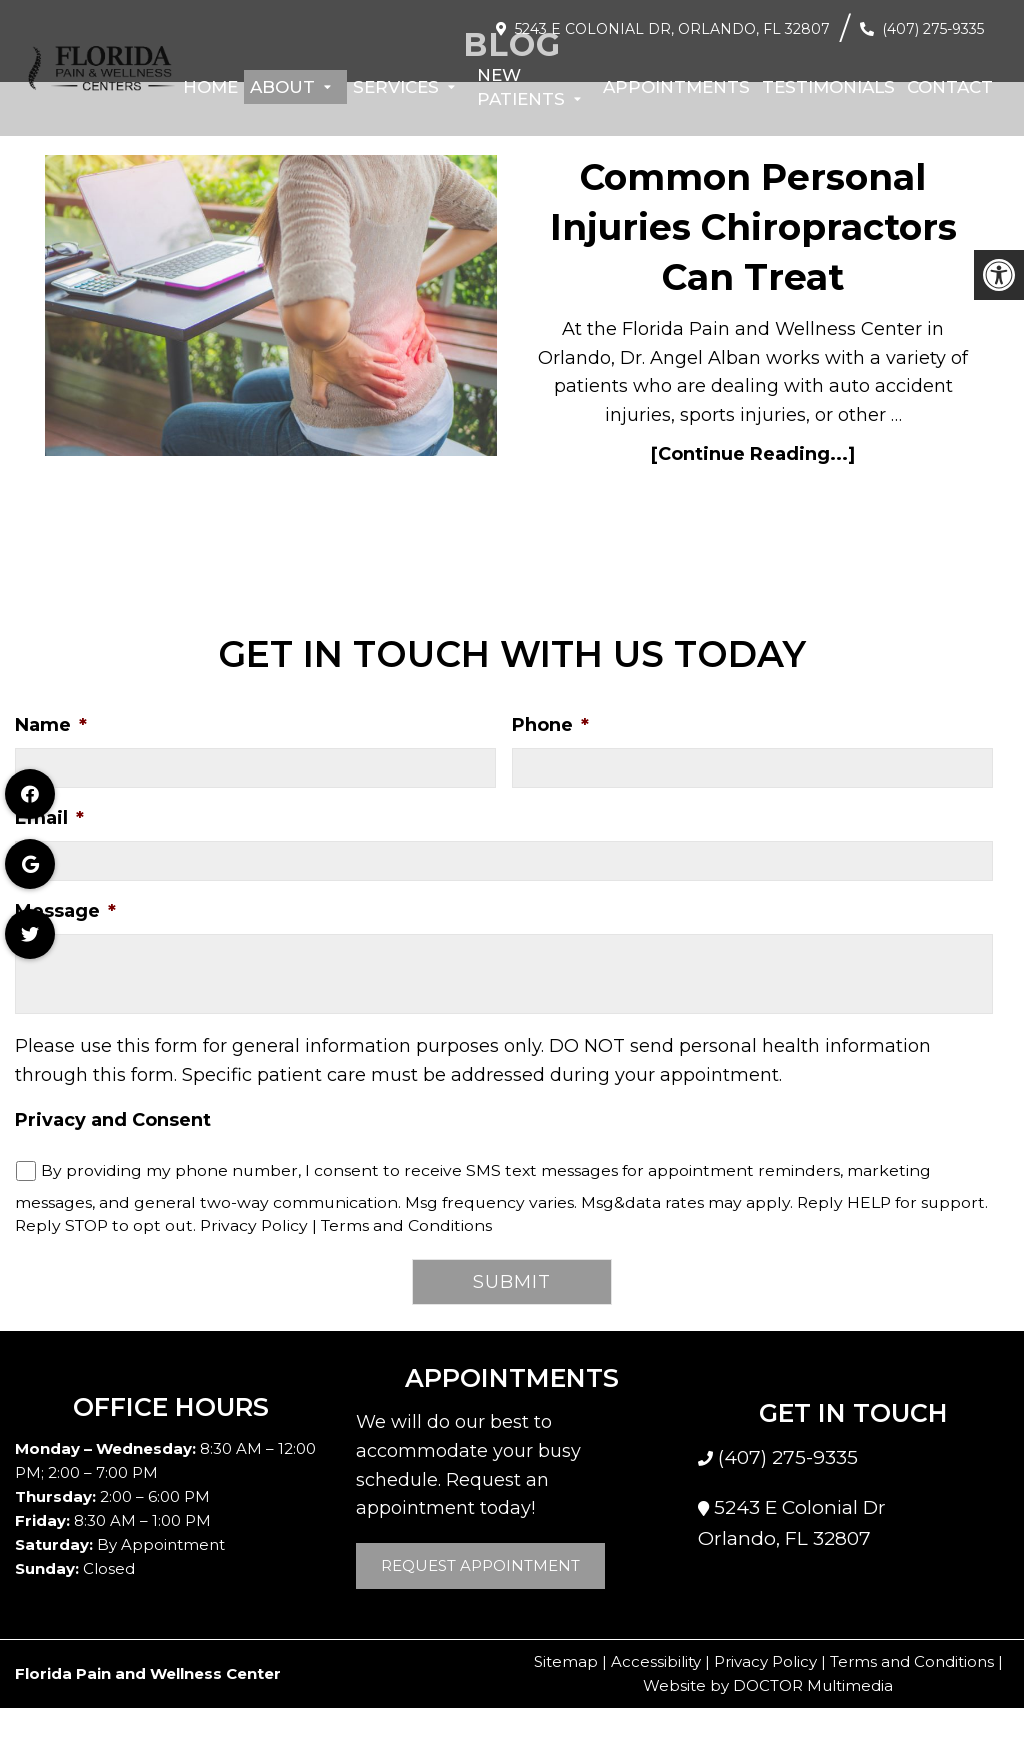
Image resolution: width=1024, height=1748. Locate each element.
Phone (550, 725)
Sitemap (566, 1661)
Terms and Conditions (406, 1225)
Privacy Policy (254, 1225)
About (282, 87)
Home (210, 87)
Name (51, 725)
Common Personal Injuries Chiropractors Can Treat (753, 227)
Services (396, 87)
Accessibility (656, 1661)
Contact (950, 87)
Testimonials (828, 87)
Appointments (676, 87)
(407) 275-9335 (933, 29)
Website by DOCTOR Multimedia (768, 1685)
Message (65, 911)
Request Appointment (480, 1565)
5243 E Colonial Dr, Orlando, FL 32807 (672, 29)
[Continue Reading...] (753, 454)
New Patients (521, 87)
